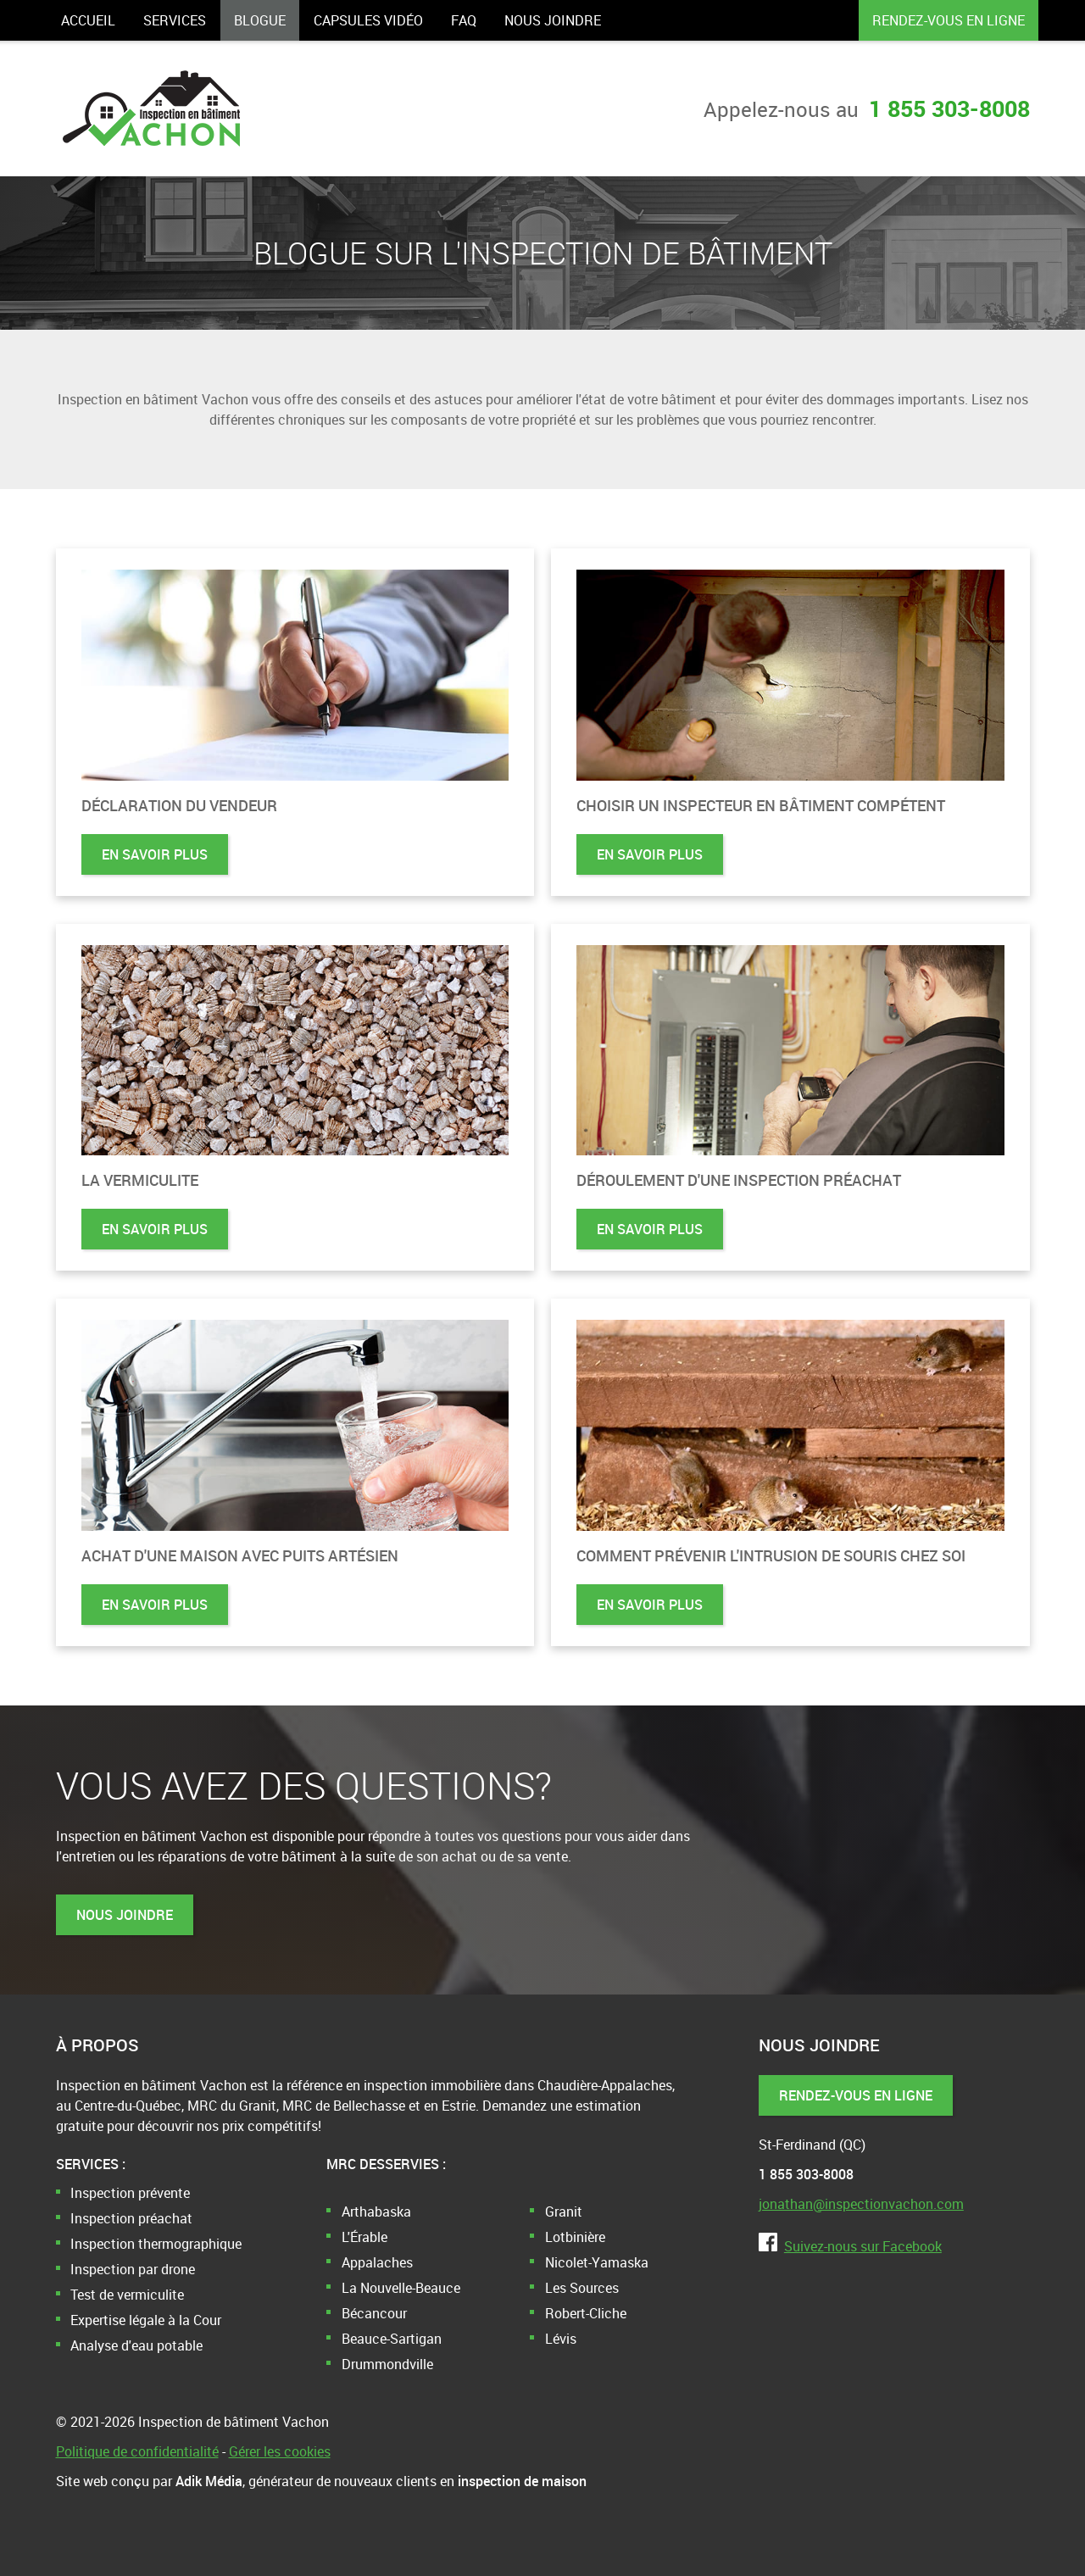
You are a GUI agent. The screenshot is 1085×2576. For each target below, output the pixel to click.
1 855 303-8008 (949, 108)
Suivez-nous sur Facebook (850, 2246)
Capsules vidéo (368, 20)
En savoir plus (155, 854)
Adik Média (208, 2481)
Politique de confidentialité (137, 2451)
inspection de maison (522, 2481)
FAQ (463, 20)
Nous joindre (552, 20)
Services (174, 20)
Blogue (260, 20)
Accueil (88, 20)
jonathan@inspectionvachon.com (861, 2204)
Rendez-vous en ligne (948, 20)
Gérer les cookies (280, 2451)
